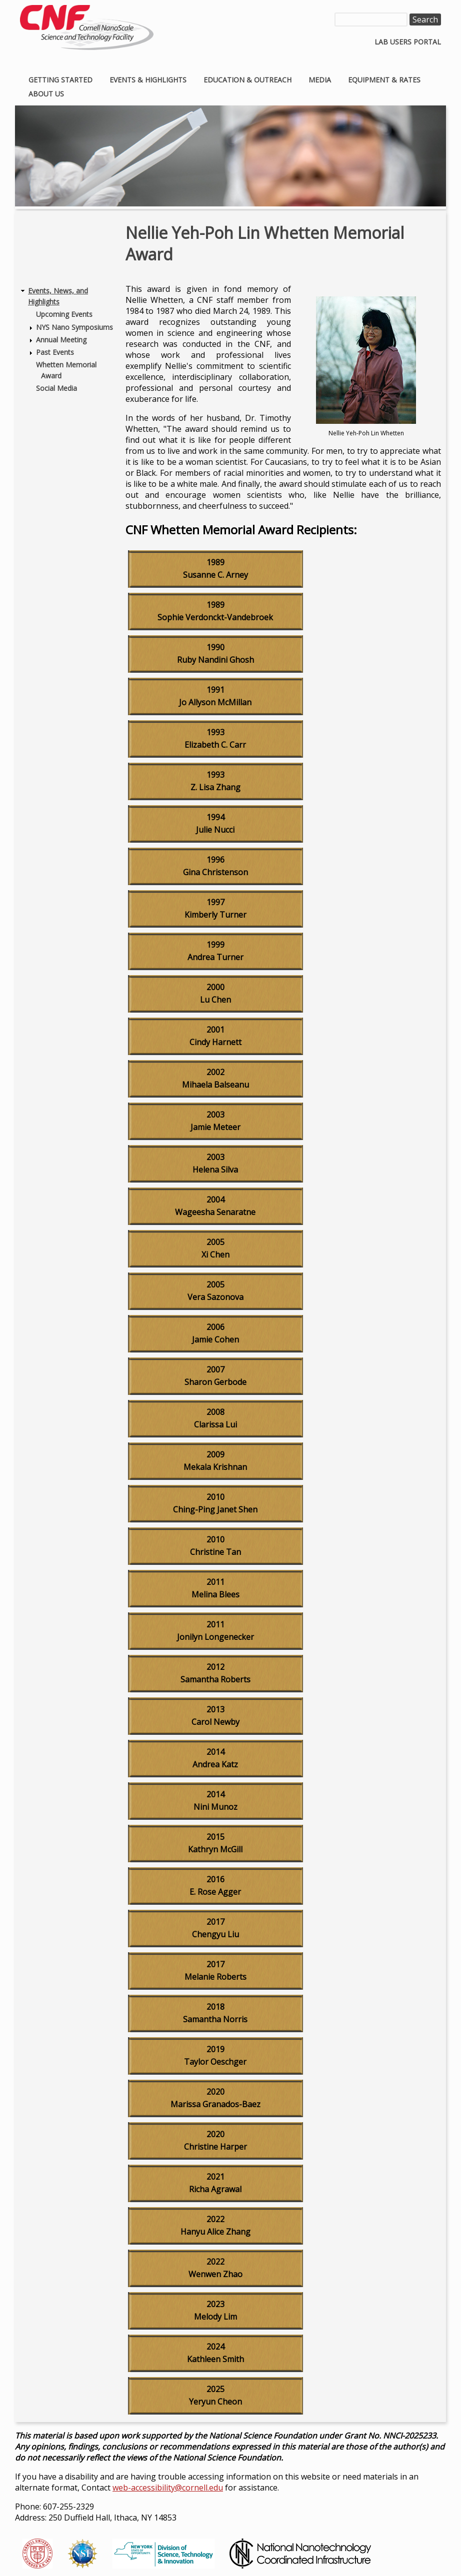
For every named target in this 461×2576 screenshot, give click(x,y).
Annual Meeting (61, 339)
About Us (46, 93)
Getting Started (60, 79)
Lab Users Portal (407, 41)
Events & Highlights (148, 79)
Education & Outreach (248, 79)
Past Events (55, 352)
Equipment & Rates (384, 79)
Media (319, 79)
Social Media (56, 388)
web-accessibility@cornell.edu (167, 2487)
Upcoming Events (64, 314)
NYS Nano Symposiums (74, 327)
